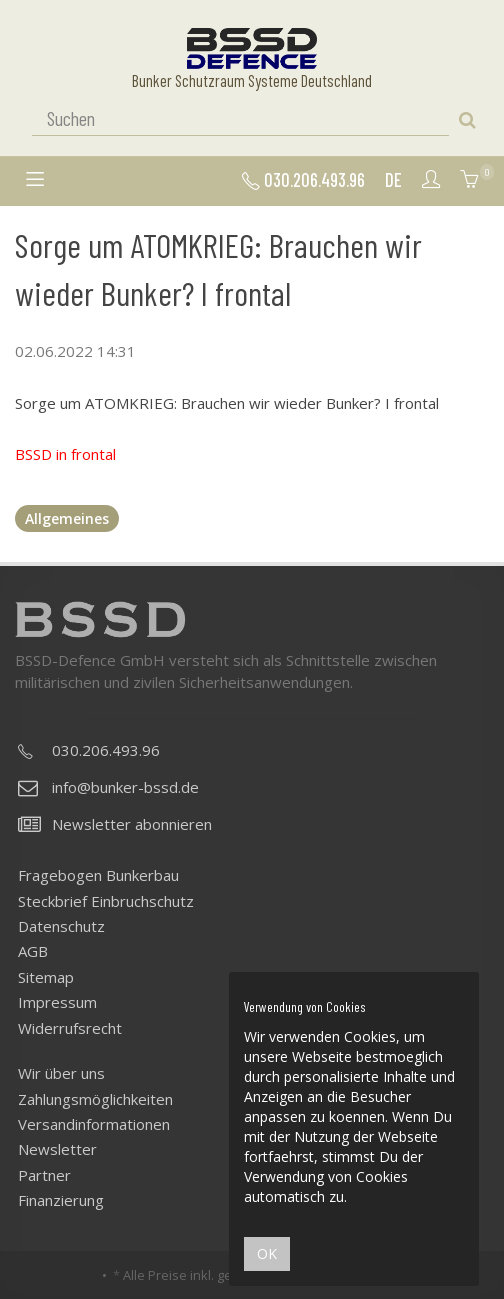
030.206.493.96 (303, 180)
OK (267, 1253)
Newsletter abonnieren (115, 824)
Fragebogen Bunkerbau (98, 875)
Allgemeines (67, 518)
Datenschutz (61, 926)
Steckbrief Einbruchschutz (106, 901)
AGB (33, 951)
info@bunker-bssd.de (108, 787)
